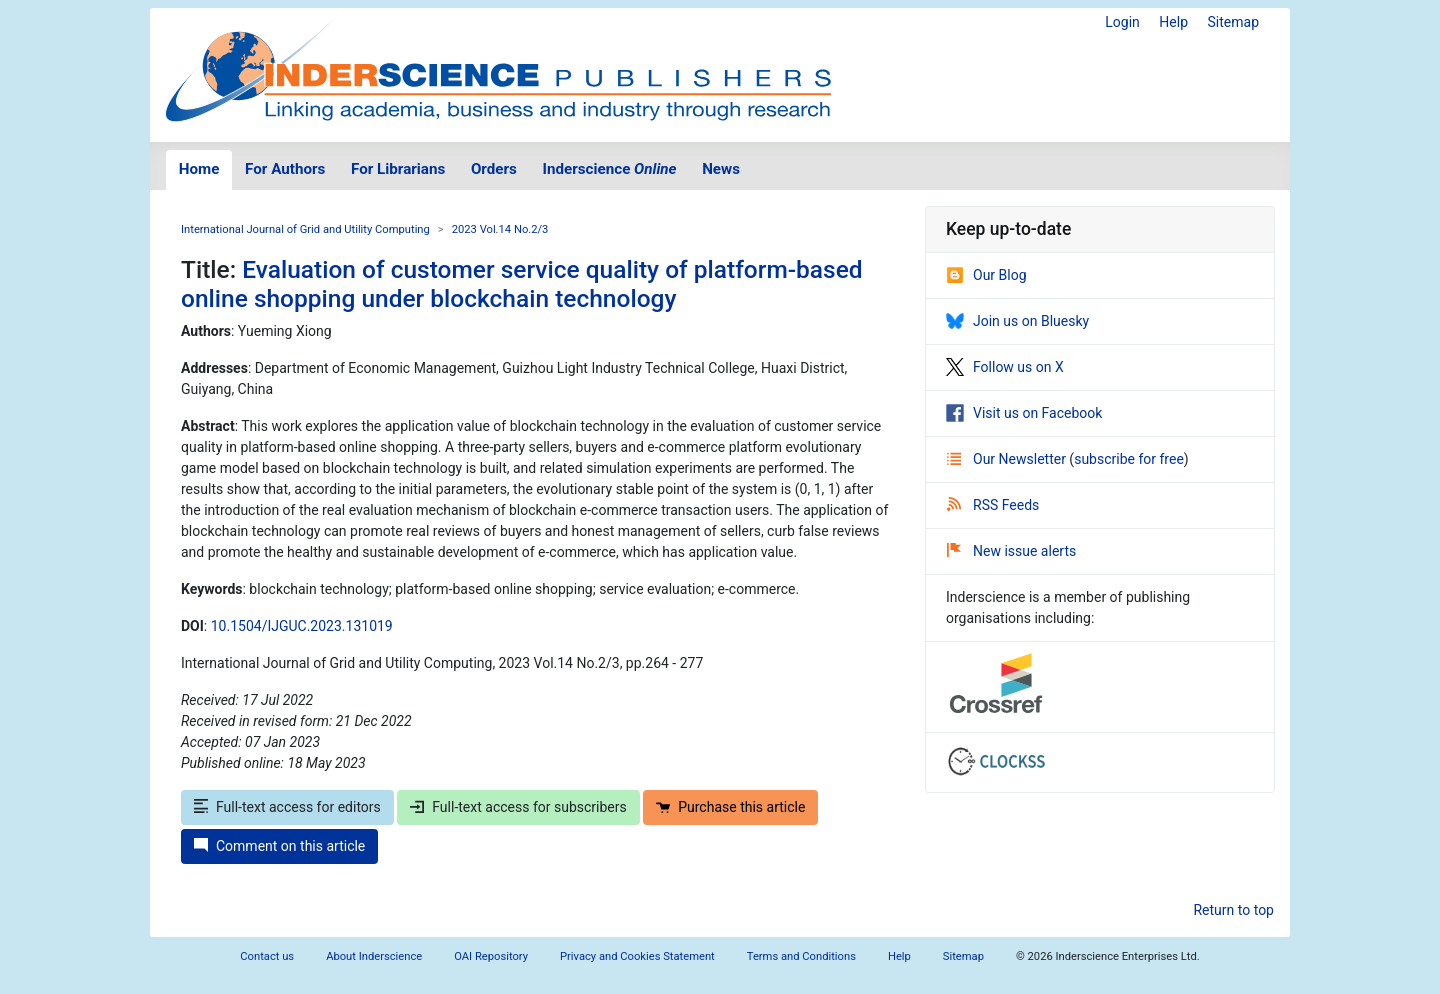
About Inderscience (374, 956)
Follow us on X (1005, 367)
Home (199, 169)
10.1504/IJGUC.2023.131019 (302, 626)
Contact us (267, 956)
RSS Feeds (993, 505)
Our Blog (986, 275)
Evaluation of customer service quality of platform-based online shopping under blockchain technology (522, 284)
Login (1122, 22)
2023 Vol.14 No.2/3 (500, 229)
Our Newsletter (1008, 459)
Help (1173, 22)
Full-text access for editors (287, 807)
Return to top (1233, 910)
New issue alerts (1011, 551)
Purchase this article (730, 807)
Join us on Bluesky (1017, 321)
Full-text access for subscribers (518, 807)
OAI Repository (491, 956)
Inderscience (610, 169)
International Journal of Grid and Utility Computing (305, 229)
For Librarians (398, 169)
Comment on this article (279, 846)
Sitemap (1233, 22)
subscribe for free (1129, 459)
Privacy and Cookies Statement (637, 956)
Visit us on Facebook (1024, 413)
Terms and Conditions (801, 956)
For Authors (285, 169)
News (721, 169)
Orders (494, 169)
